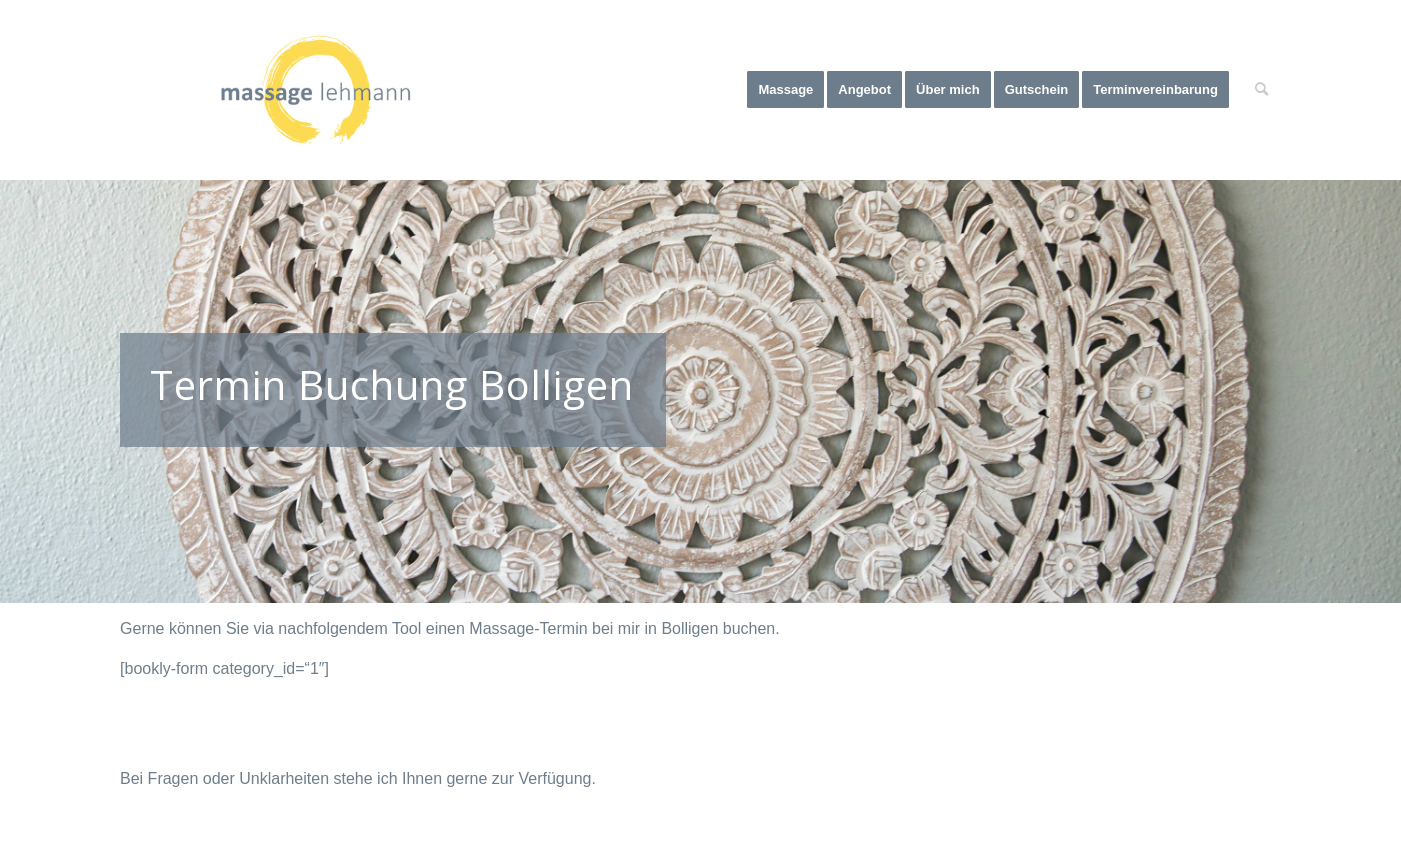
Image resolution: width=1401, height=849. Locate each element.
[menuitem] (785, 90)
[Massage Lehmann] (316, 90)
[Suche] (1261, 90)
